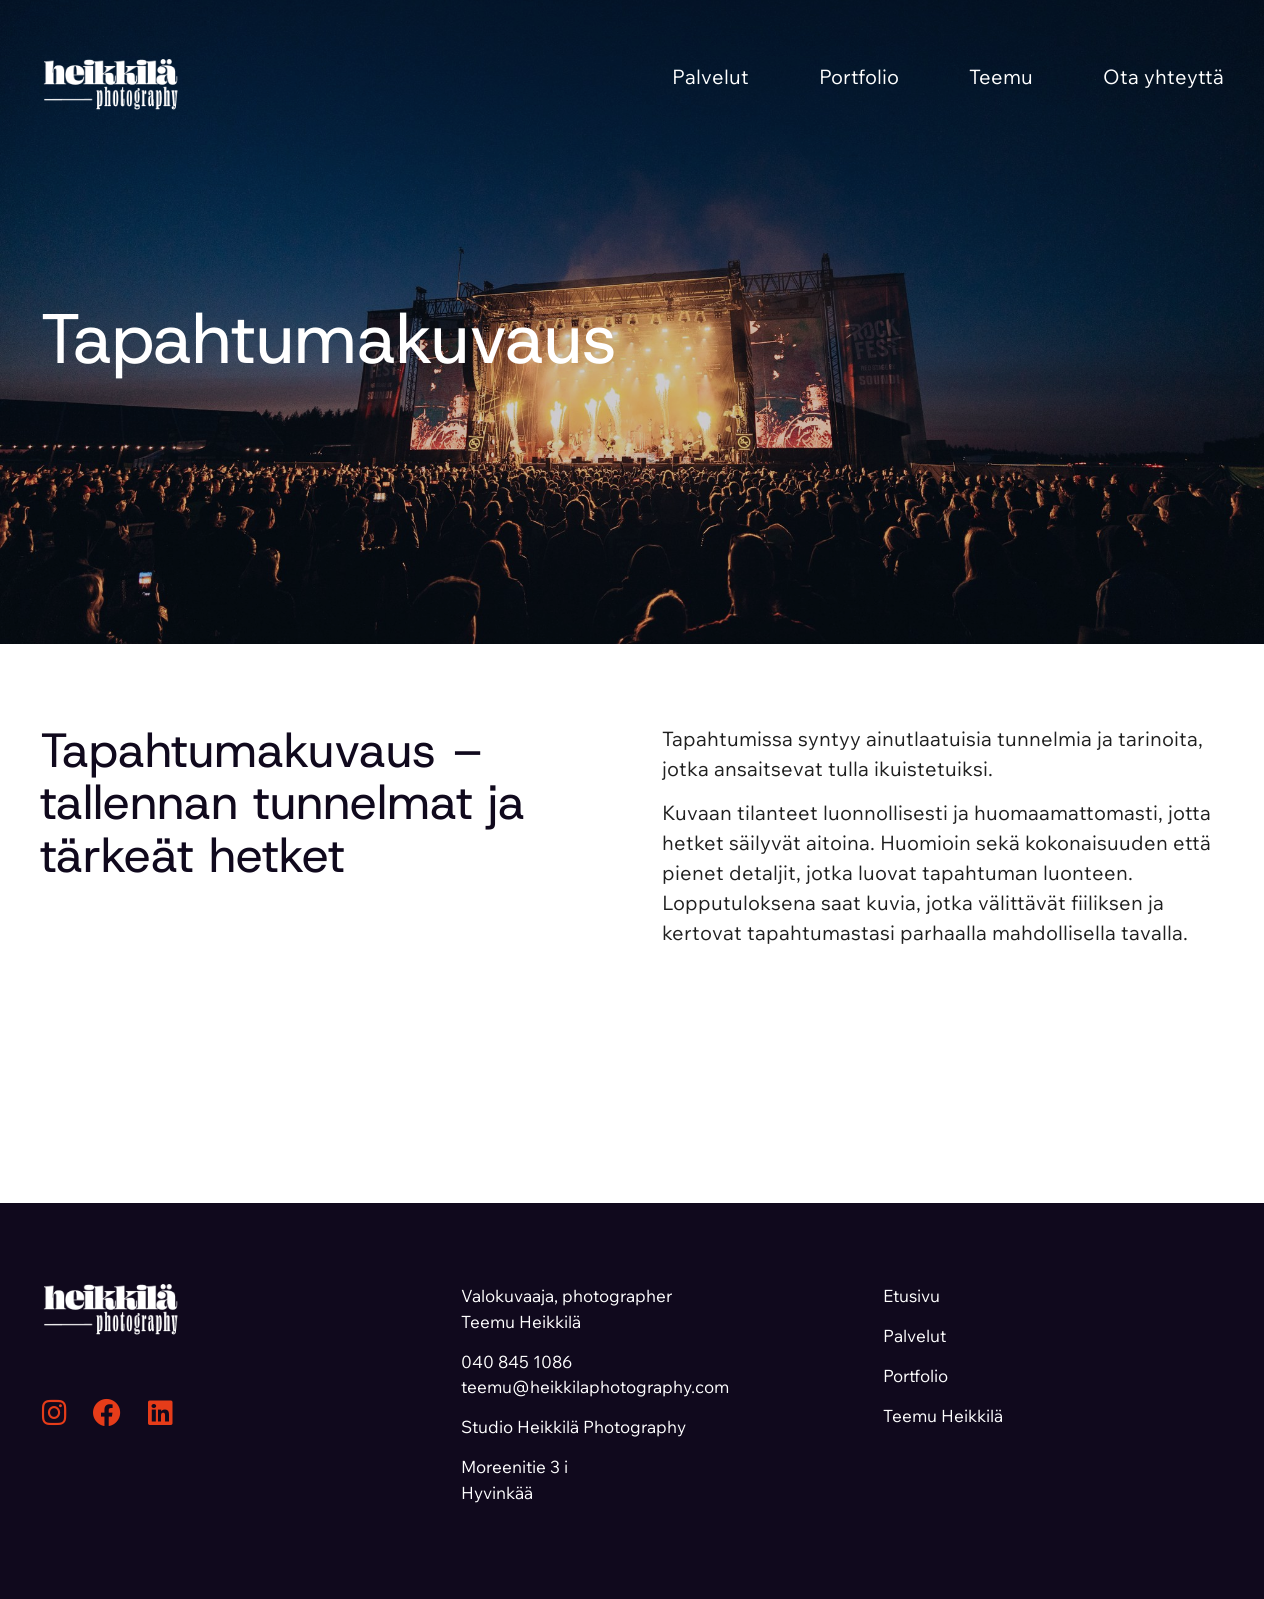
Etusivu (911, 1295)
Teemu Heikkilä (943, 1415)
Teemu (1001, 76)
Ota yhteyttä (1163, 76)
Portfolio (859, 76)
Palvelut (710, 76)
